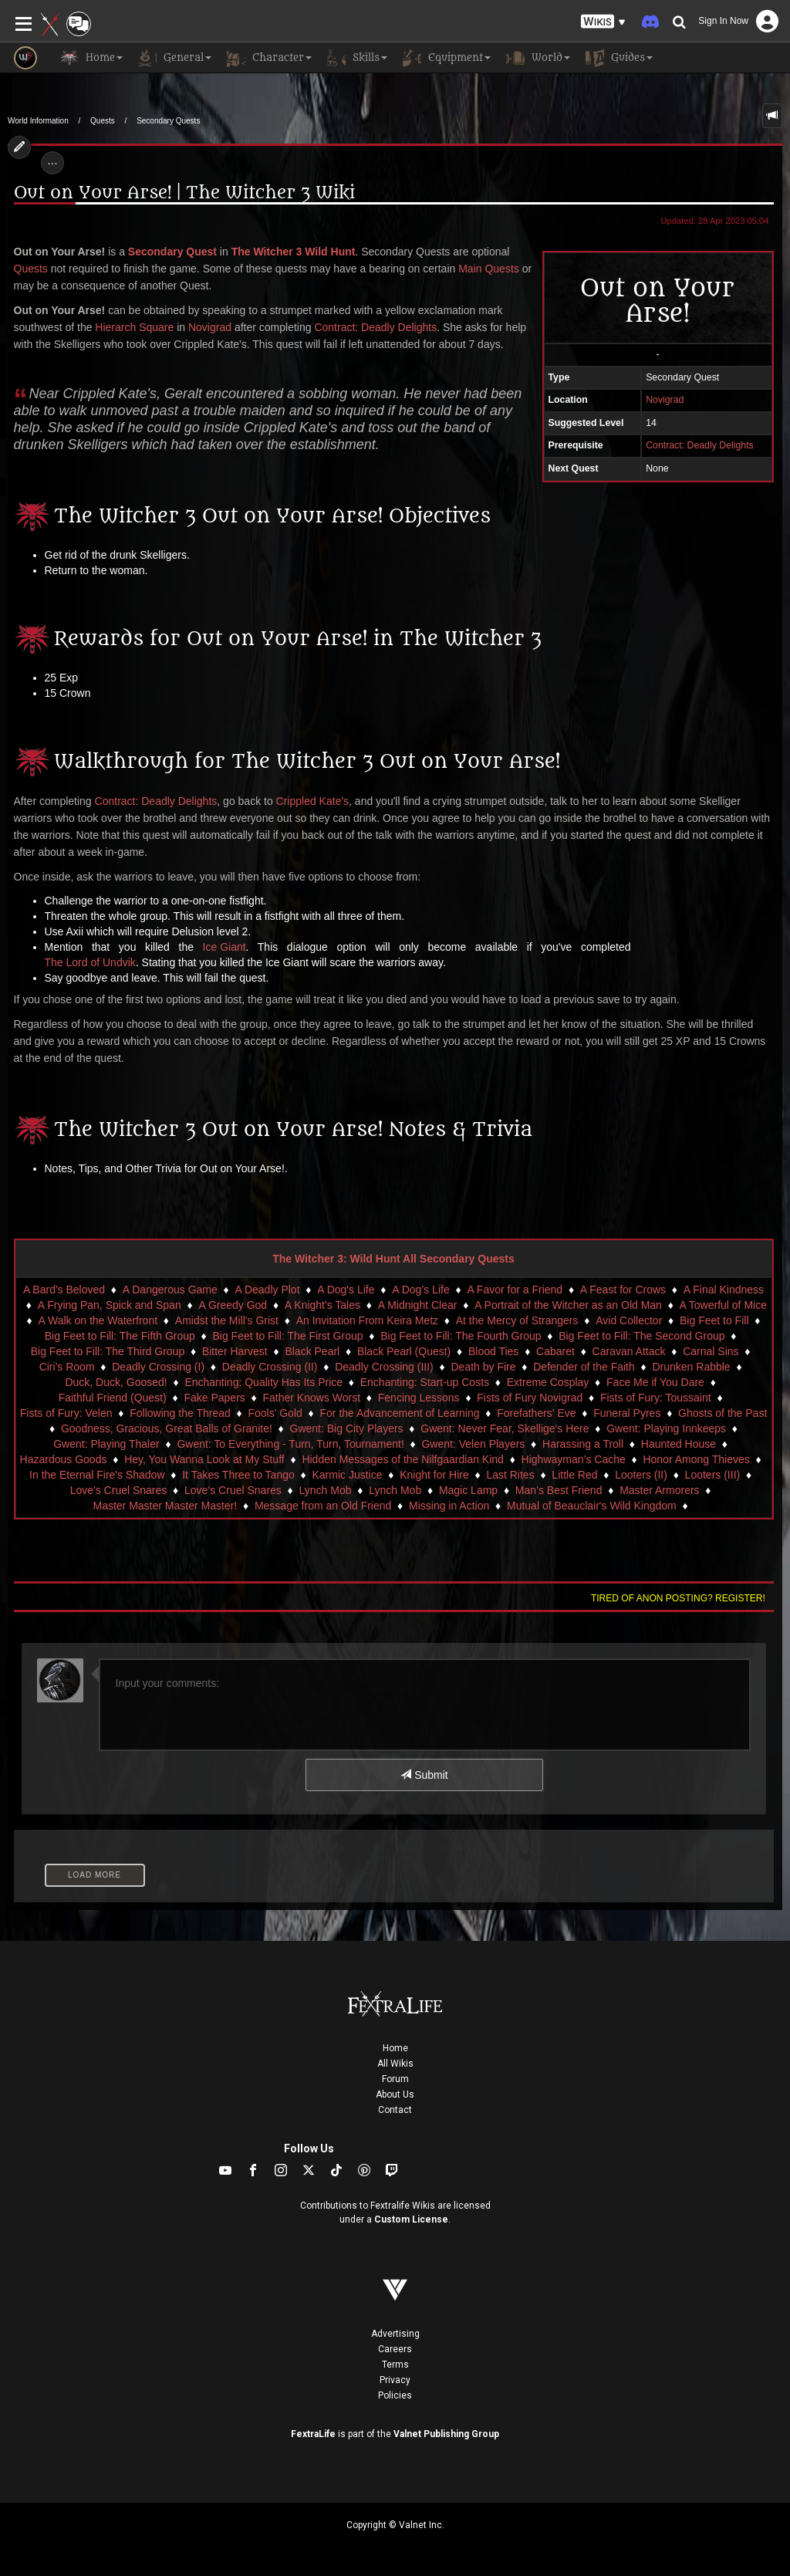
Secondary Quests (168, 121)
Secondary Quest (172, 251)
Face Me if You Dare (655, 1382)
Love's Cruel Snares (118, 1490)
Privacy (395, 2380)
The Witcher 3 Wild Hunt (293, 251)
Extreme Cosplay (548, 1382)
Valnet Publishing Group (446, 2434)
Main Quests (488, 268)
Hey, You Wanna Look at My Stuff (204, 1459)
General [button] (174, 58)
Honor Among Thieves (696, 1459)
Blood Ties (493, 1351)
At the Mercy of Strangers (517, 1320)
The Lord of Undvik (90, 962)
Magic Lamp (468, 1490)
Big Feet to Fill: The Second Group (641, 1336)
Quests (102, 121)
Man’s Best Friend (559, 1490)
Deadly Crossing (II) (270, 1367)
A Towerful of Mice (723, 1305)
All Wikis (395, 2063)
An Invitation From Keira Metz (367, 1320)
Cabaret (555, 1351)
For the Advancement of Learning (400, 1413)
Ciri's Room (67, 1367)
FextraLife (313, 2434)
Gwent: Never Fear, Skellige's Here (504, 1428)
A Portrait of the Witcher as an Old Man (568, 1305)
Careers (395, 2349)
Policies (395, 2395)
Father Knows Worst (312, 1397)
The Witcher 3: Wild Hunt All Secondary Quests (393, 1259)
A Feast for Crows (623, 1289)
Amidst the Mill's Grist (227, 1320)
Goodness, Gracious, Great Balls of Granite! (166, 1428)
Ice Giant (224, 947)
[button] (603, 21)
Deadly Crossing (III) (384, 1367)
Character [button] (269, 58)
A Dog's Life (345, 1289)
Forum (395, 2079)
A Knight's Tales (322, 1305)
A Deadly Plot (267, 1289)
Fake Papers (214, 1397)
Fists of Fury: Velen (66, 1413)
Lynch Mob (325, 1490)
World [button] (538, 58)
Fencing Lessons (419, 1397)
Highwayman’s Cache (574, 1459)
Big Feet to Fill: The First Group (288, 1336)
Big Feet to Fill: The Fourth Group (460, 1336)
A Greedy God (232, 1305)
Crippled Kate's (312, 801)
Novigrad (209, 327)
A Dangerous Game (170, 1289)
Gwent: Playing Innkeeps (666, 1428)
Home (395, 2048)
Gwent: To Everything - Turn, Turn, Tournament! (290, 1444)
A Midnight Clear (417, 1305)
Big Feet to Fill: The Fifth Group (120, 1336)
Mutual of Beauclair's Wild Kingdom (592, 1505)
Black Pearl (312, 1351)
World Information (38, 121)
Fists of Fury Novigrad (529, 1397)
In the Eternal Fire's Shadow (96, 1475)
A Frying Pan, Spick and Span (109, 1305)
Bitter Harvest (235, 1351)
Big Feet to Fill (714, 1320)
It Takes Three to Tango (238, 1475)
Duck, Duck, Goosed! (116, 1382)
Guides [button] (619, 58)
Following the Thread (180, 1413)
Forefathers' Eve (536, 1413)
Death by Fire (483, 1367)
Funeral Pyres (626, 1413)
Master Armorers (659, 1490)
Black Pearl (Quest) (404, 1351)
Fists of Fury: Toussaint (655, 1397)
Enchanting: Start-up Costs (424, 1382)
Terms (395, 2364)
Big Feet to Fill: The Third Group (107, 1351)
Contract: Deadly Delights (375, 327)
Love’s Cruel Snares (233, 1490)
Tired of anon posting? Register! (678, 1598)
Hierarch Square (134, 327)
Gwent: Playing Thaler (106, 1444)
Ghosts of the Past (722, 1413)
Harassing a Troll (582, 1444)
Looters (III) (713, 1475)
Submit (423, 1775)
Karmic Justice (347, 1475)
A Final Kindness (724, 1289)
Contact (395, 2109)
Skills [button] (357, 58)
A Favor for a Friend (514, 1289)
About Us (395, 2094)
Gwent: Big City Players (346, 1428)
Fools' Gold (275, 1413)
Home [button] (91, 58)
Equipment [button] (447, 58)
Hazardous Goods (63, 1459)
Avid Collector (629, 1320)
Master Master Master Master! (165, 1505)
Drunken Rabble (691, 1367)
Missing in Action (449, 1505)
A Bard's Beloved (64, 1289)
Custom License (411, 2219)
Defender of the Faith (584, 1367)
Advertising (395, 2333)
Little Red (574, 1475)
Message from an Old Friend (323, 1505)
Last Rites (510, 1475)
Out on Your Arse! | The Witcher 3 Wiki (184, 193)
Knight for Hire (434, 1475)
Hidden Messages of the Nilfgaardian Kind (403, 1459)
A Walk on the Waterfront (98, 1320)
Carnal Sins (710, 1351)
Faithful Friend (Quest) (113, 1397)
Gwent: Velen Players (473, 1444)
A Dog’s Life (420, 1289)
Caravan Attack (629, 1351)
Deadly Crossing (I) (158, 1367)
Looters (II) (641, 1475)
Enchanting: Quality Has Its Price (263, 1382)
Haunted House (678, 1444)
